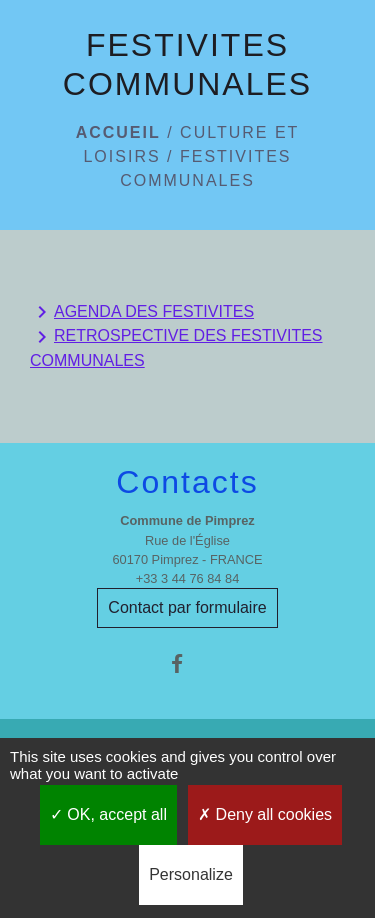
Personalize (191, 874)
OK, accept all (108, 814)
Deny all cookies (265, 814)
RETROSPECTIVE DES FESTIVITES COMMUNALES (176, 347)
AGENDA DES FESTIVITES (142, 312)
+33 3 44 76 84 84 (188, 578)
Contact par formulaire (187, 607)
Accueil (118, 132)
